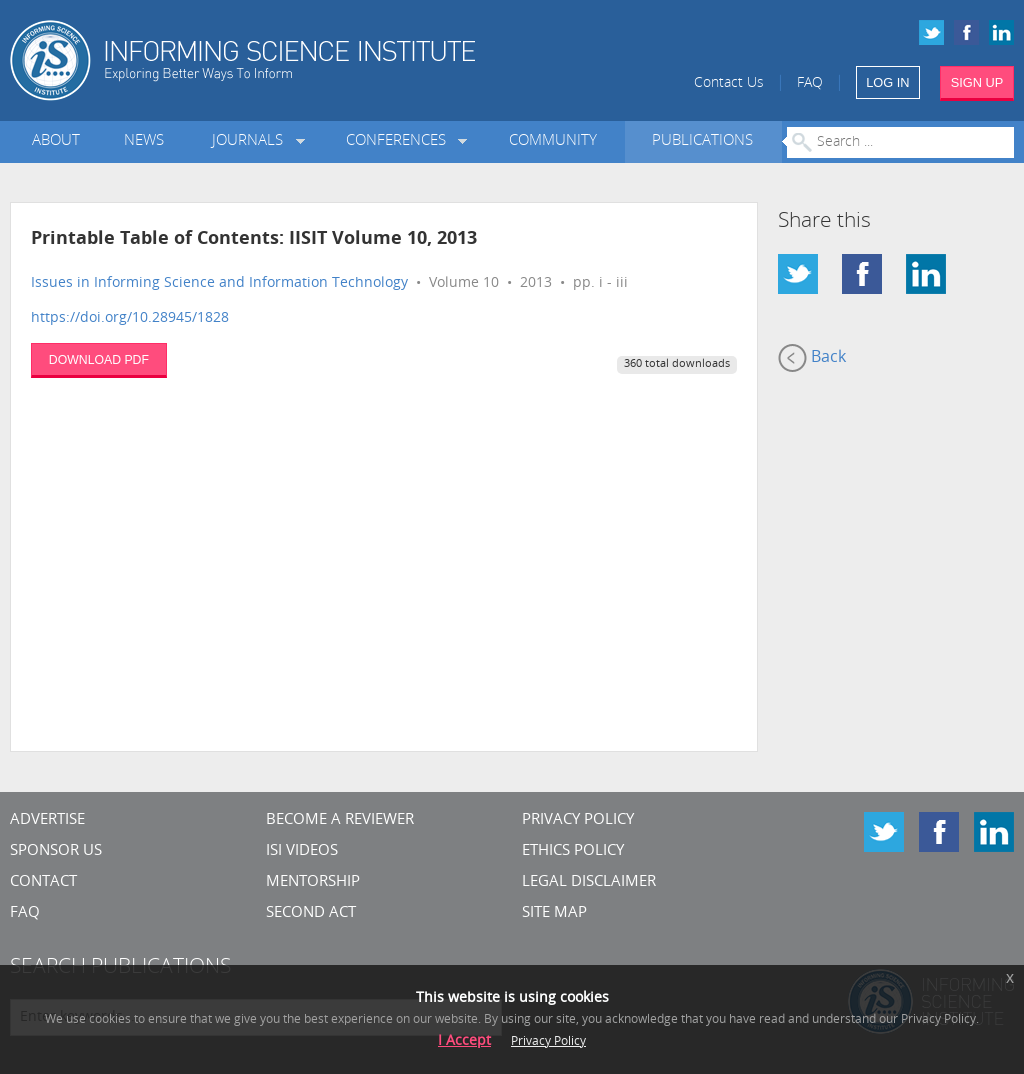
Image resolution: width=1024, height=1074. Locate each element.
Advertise (47, 820)
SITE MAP (554, 913)
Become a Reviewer (340, 820)
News (144, 141)
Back (812, 358)
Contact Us (729, 83)
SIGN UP (977, 82)
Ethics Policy (573, 851)
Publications (702, 141)
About (56, 141)
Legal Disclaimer (589, 882)
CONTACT (43, 882)
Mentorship (313, 882)
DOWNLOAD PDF (99, 360)
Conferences (400, 141)
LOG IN (887, 82)
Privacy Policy (578, 820)
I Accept (464, 1041)
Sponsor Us (56, 851)
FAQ (810, 83)
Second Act (311, 913)
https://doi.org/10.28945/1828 (130, 318)
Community (553, 141)
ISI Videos (302, 851)
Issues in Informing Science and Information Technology (219, 283)
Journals (251, 141)
